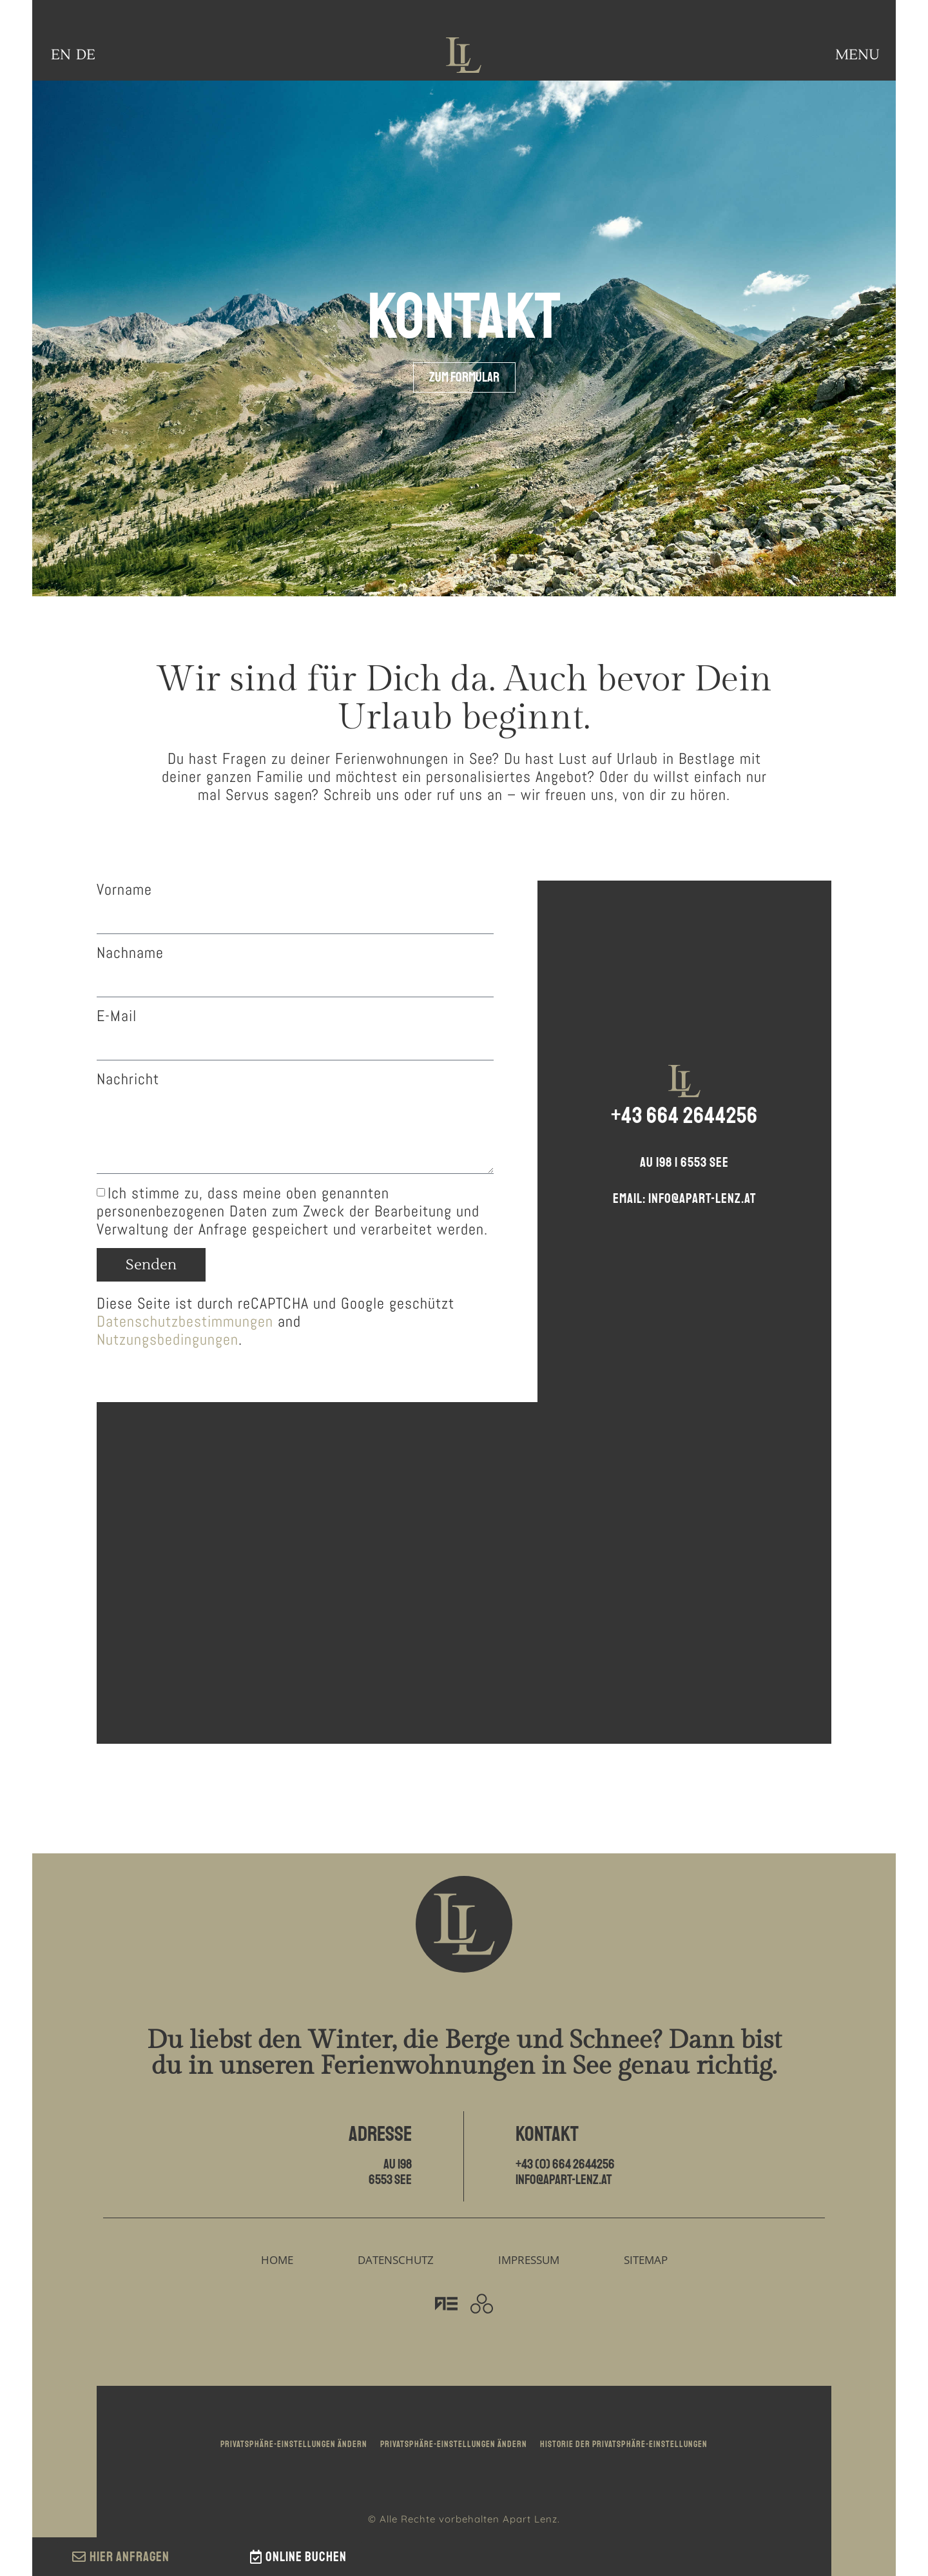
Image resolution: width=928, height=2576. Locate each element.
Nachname (130, 953)
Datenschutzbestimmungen (185, 1321)
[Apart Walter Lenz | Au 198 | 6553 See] (464, 1573)
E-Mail (117, 1016)
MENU (857, 55)
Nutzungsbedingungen (167, 1339)
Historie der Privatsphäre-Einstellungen (624, 2444)
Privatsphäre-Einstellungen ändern (293, 2444)
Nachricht (128, 1079)
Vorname (124, 890)
